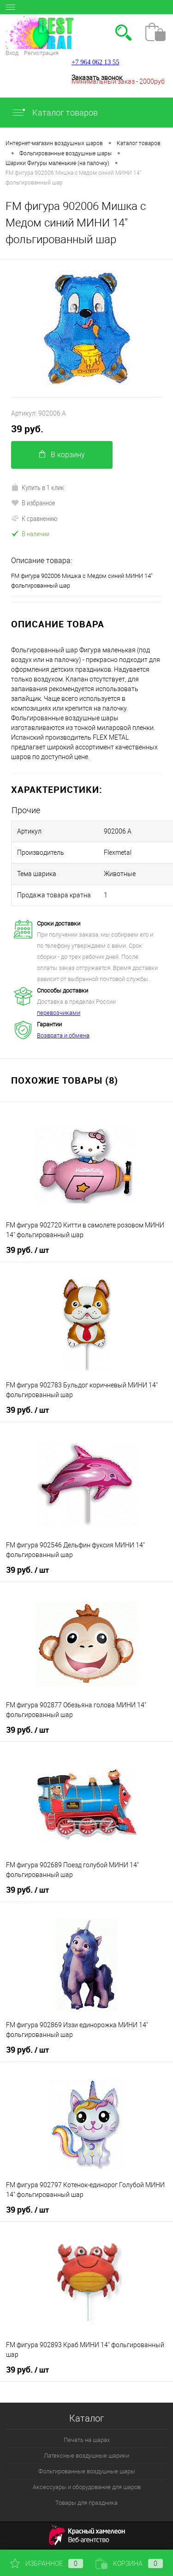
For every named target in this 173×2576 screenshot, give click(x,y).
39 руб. (27, 429)
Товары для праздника (86, 2502)
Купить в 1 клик (37, 487)
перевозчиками (58, 1012)
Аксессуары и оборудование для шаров (87, 2487)
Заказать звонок (97, 77)
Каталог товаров (54, 112)
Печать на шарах (87, 2439)
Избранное (46, 2563)
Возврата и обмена (63, 1035)
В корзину (62, 454)
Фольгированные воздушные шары (86, 2471)
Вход (12, 52)
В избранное (33, 502)
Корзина (129, 2563)
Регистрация (41, 52)
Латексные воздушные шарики (86, 2455)
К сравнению (34, 518)
